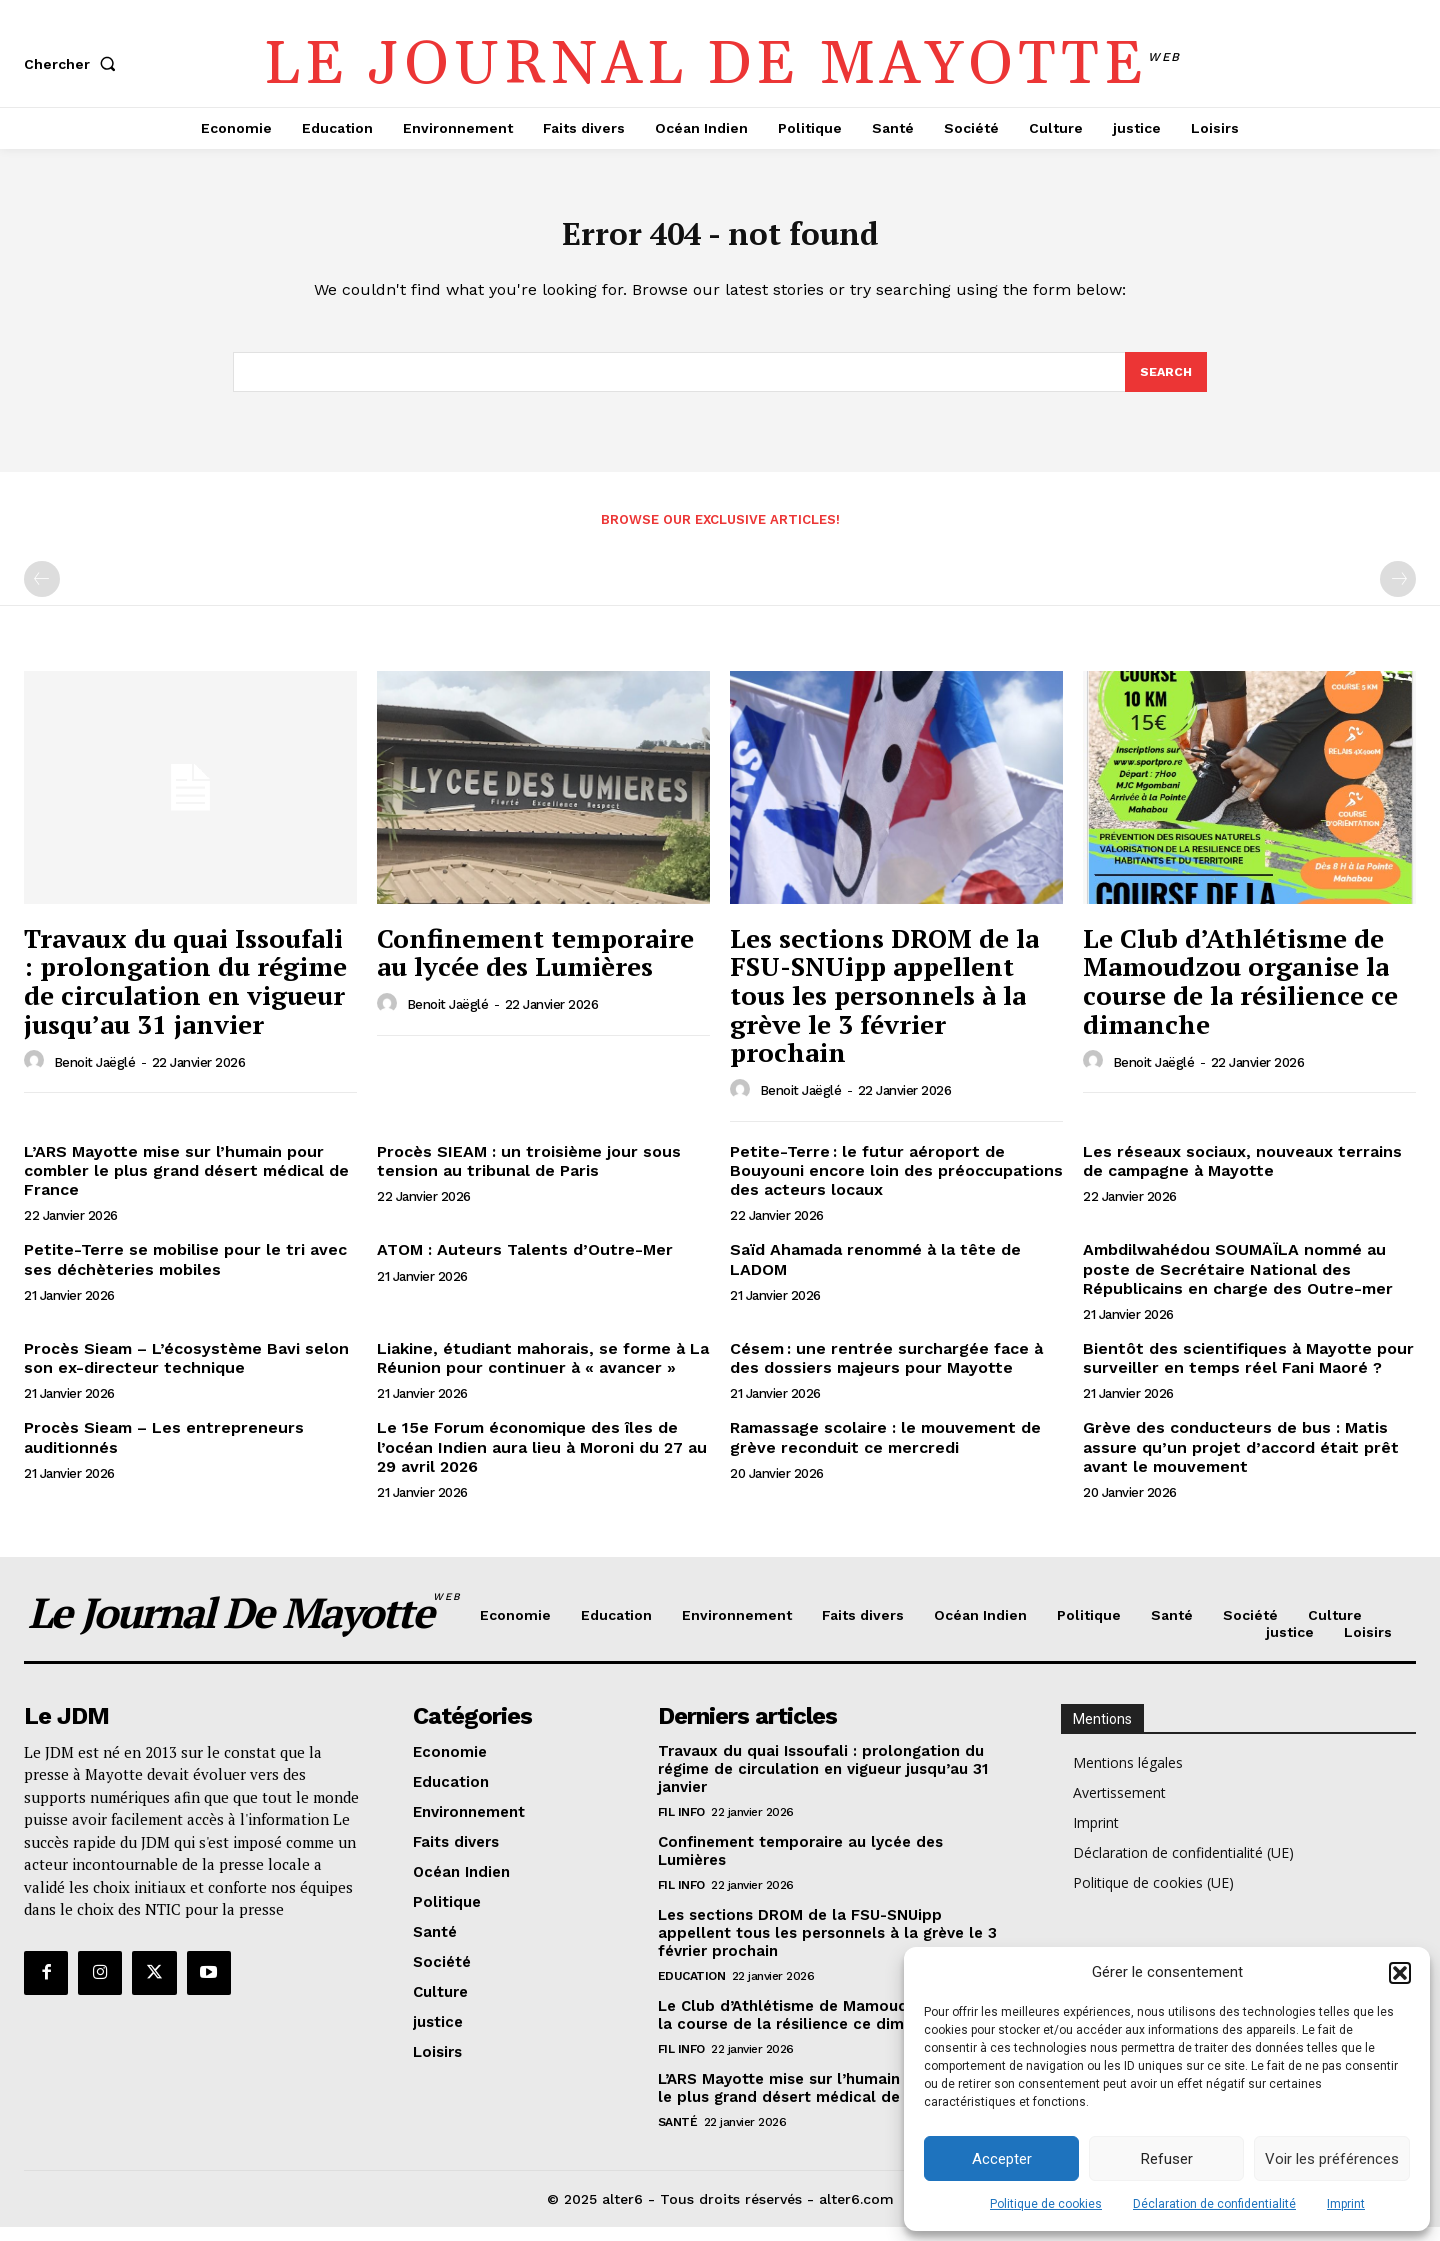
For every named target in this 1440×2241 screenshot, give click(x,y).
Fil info (681, 1825)
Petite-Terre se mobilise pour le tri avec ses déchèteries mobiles (185, 1273)
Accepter (1002, 2159)
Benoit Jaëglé (95, 1075)
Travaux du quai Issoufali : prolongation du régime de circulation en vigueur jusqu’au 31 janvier (185, 995)
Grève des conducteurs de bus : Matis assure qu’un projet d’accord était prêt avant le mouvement (1241, 1460)
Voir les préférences (1332, 2159)
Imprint (1346, 2204)
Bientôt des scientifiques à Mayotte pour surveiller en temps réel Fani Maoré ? (1248, 1372)
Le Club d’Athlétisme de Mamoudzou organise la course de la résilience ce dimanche (1240, 995)
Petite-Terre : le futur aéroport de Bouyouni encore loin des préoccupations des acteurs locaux (896, 1184)
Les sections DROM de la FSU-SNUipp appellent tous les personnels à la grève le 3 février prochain (884, 1009)
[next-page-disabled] (1398, 593)
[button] (1400, 1973)
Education (692, 1989)
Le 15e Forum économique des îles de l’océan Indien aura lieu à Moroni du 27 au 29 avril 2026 (542, 1460)
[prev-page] (42, 593)
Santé (678, 2135)
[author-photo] (37, 1075)
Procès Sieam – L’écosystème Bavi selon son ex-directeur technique (186, 1372)
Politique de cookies (1046, 2204)
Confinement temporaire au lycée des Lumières (535, 966)
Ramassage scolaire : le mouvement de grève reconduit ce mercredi (885, 1451)
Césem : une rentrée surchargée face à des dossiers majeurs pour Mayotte (886, 1372)
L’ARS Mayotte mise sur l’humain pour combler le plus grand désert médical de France (186, 1184)
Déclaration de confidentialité (1214, 2204)
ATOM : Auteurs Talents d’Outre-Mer (525, 1263)
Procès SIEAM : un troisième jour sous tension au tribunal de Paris (529, 1175)
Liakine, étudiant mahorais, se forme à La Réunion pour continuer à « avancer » (543, 1372)
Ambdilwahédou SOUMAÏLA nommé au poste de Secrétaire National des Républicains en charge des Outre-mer (1238, 1282)
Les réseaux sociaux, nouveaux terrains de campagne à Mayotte (1242, 1175)
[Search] (1165, 384)
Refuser (1167, 2159)
